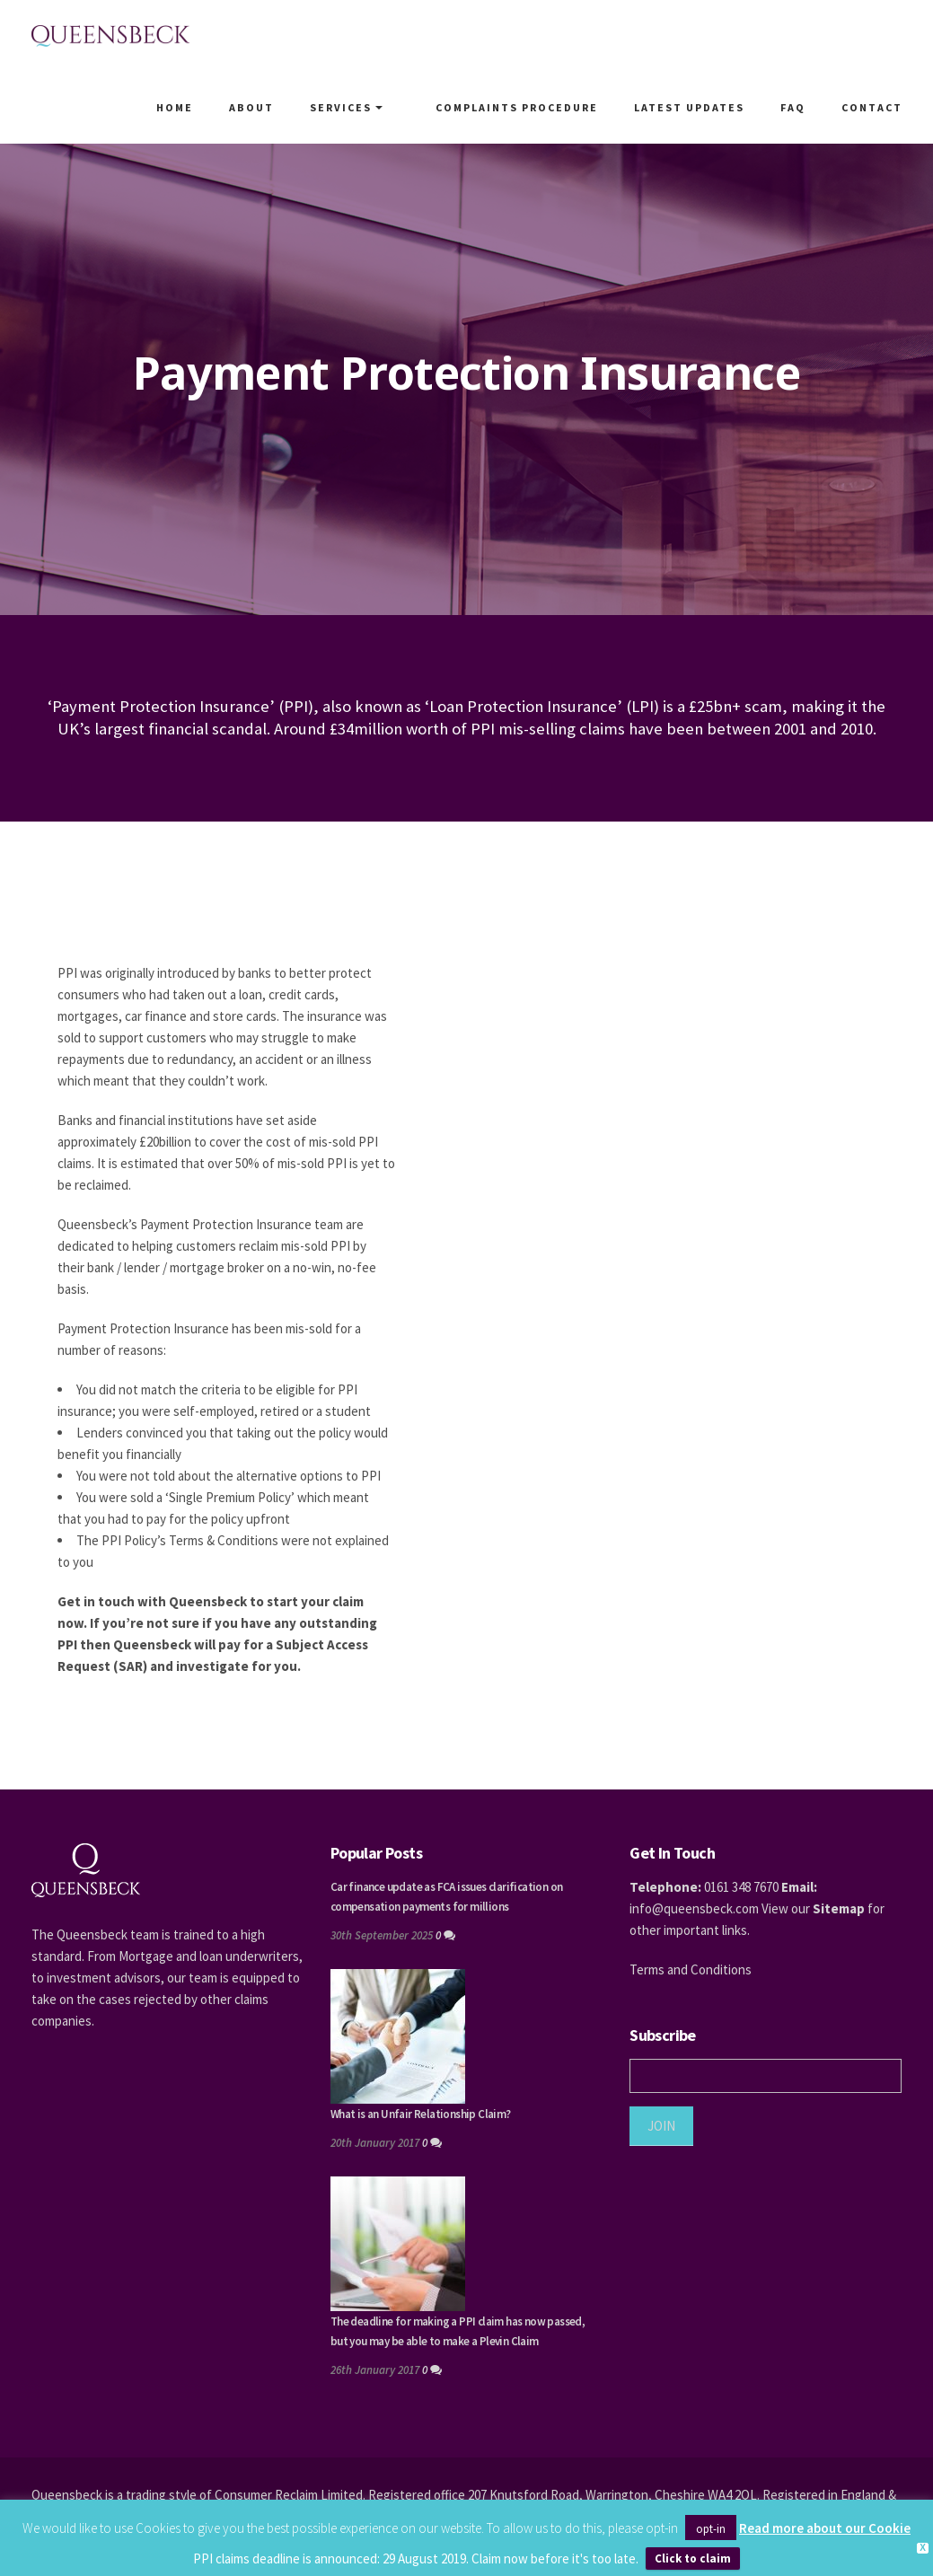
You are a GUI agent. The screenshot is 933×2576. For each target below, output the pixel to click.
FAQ (792, 107)
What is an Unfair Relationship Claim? (420, 2114)
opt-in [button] (711, 2528)
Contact (871, 107)
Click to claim (693, 2558)
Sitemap (839, 1908)
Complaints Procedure (517, 107)
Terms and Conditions (690, 1969)
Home (191, 107)
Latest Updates (689, 107)
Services (363, 107)
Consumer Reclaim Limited (289, 2494)
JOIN (661, 2125)
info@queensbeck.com (694, 1908)
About (268, 107)
